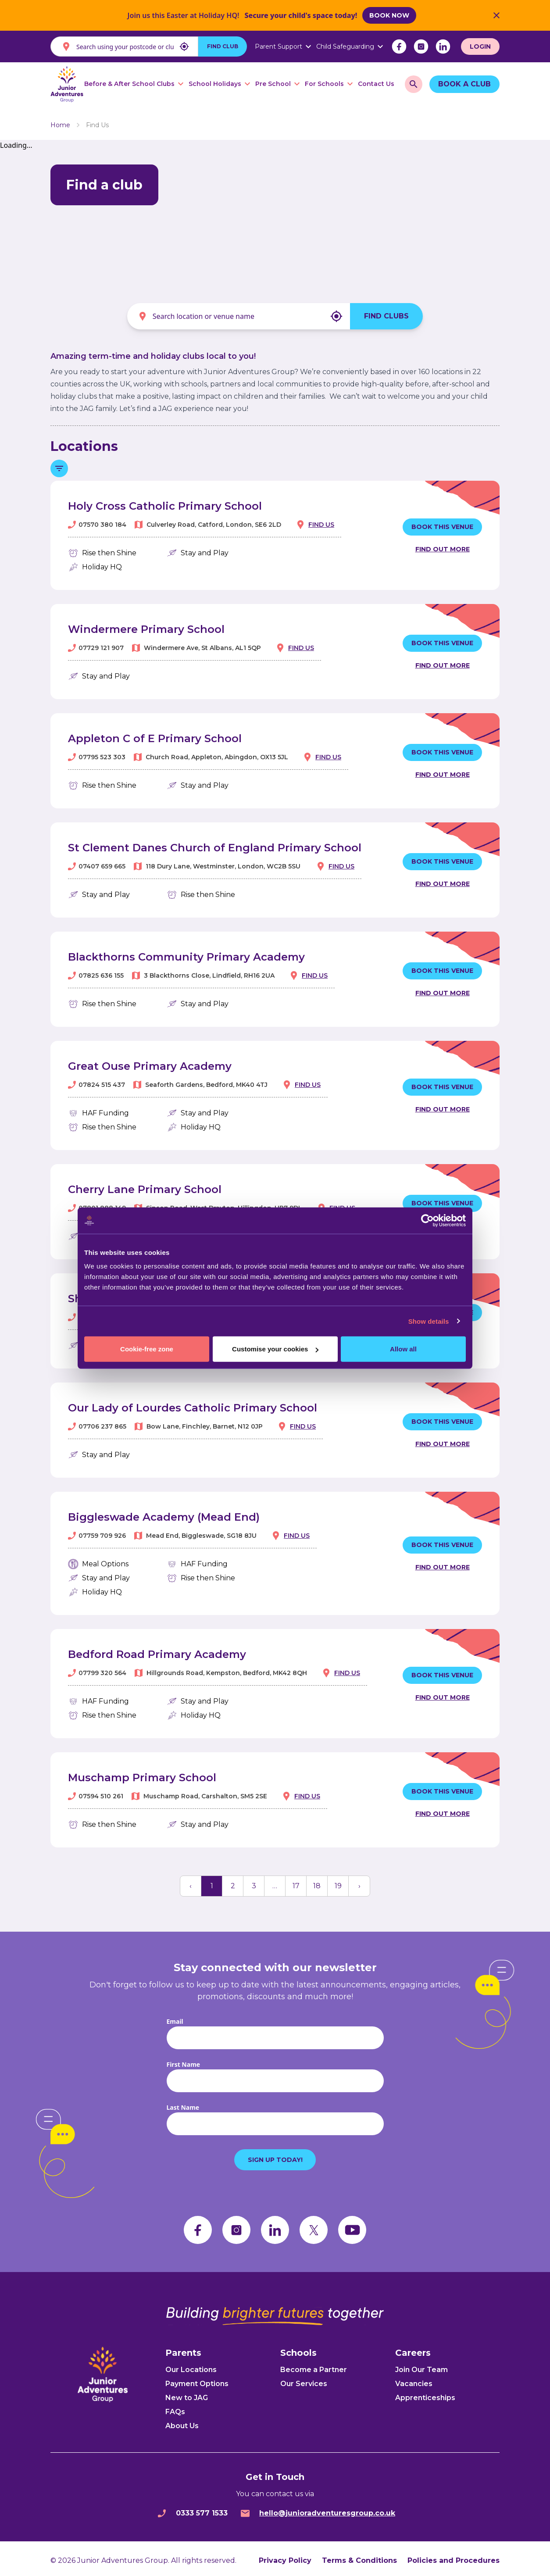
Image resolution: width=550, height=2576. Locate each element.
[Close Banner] (496, 15)
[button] (190, 1882)
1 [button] (212, 1882)
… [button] (274, 1882)
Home (60, 121)
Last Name (183, 2103)
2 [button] (233, 1882)
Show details (428, 1321)
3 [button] (254, 1882)
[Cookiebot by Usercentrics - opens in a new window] (427, 1220)
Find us (321, 521)
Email (175, 2017)
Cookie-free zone (146, 1349)
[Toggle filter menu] (59, 464)
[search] (413, 84)
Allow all (403, 1349)
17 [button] (296, 1882)
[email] (245, 2509)
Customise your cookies (275, 1349)
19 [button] (338, 1882)
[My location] (184, 46)
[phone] (161, 2509)
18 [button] (317, 1882)
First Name (183, 2060)
